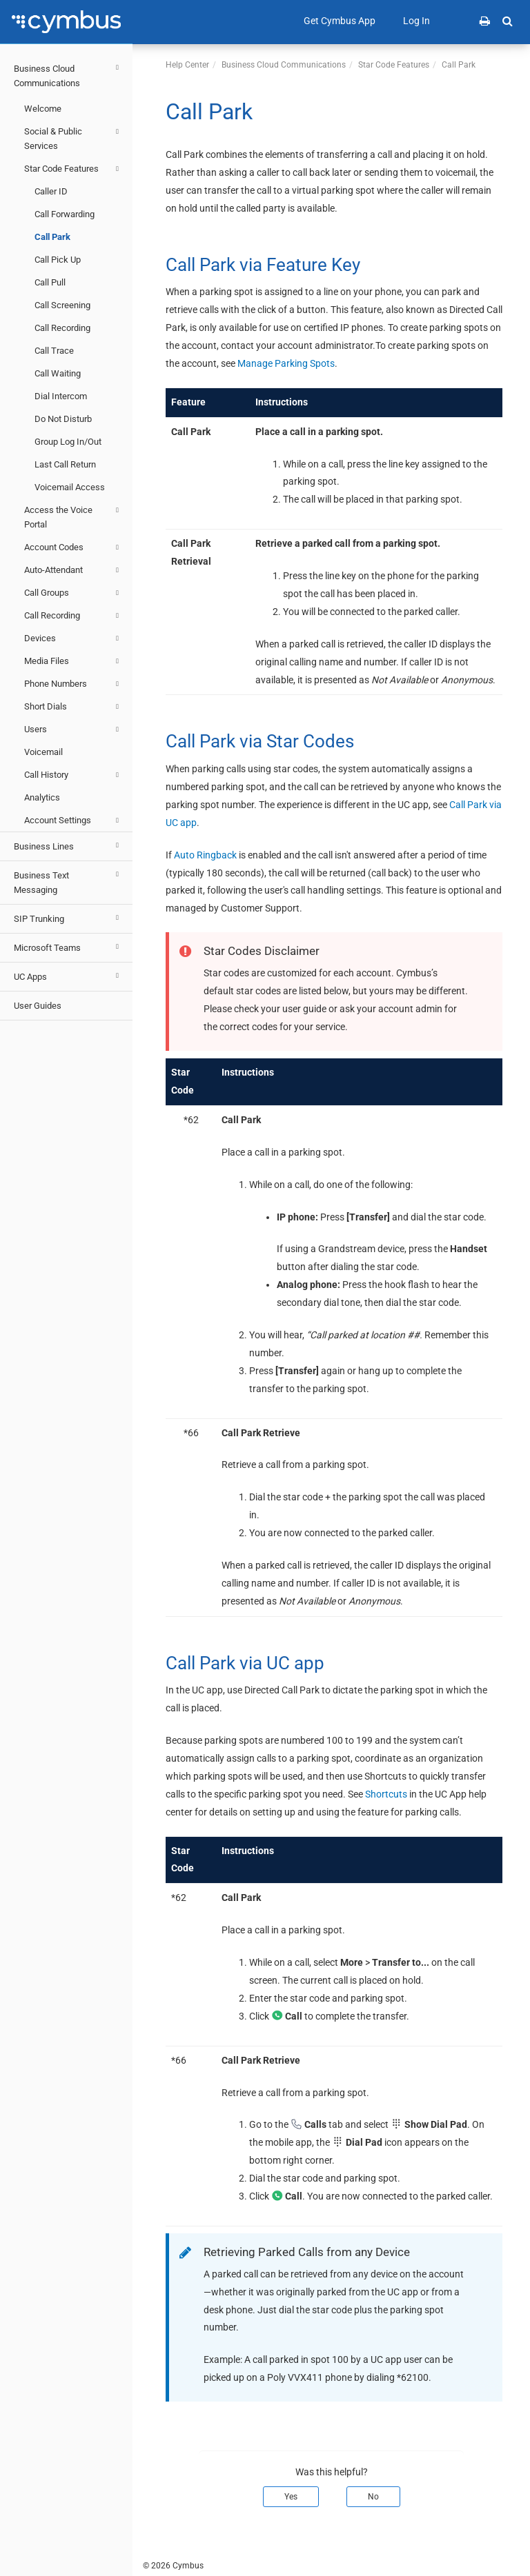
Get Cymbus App (339, 20)
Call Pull (50, 282)
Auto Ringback (205, 855)
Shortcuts (386, 1794)
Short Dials (73, 706)
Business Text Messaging (68, 881)
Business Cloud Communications (68, 74)
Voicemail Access (70, 487)
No (373, 2497)
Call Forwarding (65, 214)
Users (73, 729)
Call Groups (73, 593)
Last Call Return (65, 464)
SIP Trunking (68, 917)
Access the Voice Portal (73, 516)
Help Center (187, 65)
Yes (290, 2497)
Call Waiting (58, 373)
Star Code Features (73, 169)
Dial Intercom (61, 396)
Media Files (73, 661)
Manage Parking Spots (286, 363)
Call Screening (62, 305)
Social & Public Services (73, 137)
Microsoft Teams (68, 946)
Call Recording (62, 328)
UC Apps (68, 975)
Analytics (42, 797)
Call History (73, 775)
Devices (73, 638)
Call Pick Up (58, 259)
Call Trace (54, 350)
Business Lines (68, 845)
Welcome (42, 108)
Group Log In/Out (68, 441)
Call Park (52, 237)
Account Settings (73, 820)
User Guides (37, 1005)
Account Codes (73, 547)
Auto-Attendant (73, 570)
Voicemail (43, 752)
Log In (416, 20)
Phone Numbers (73, 684)
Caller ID (51, 191)
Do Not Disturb (63, 419)
